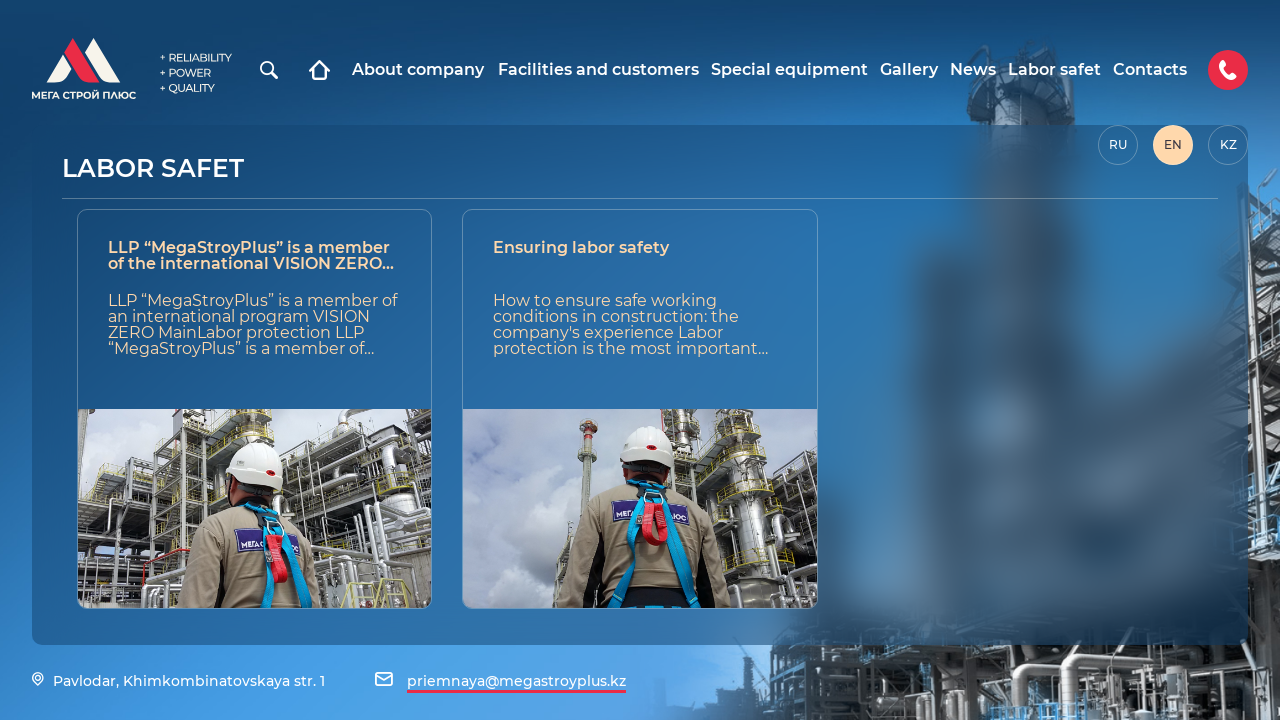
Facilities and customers (598, 70)
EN (1173, 144)
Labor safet (1054, 70)
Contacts (1150, 70)
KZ (1228, 144)
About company (418, 70)
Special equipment (789, 70)
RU (1118, 144)
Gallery (909, 70)
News (973, 70)
